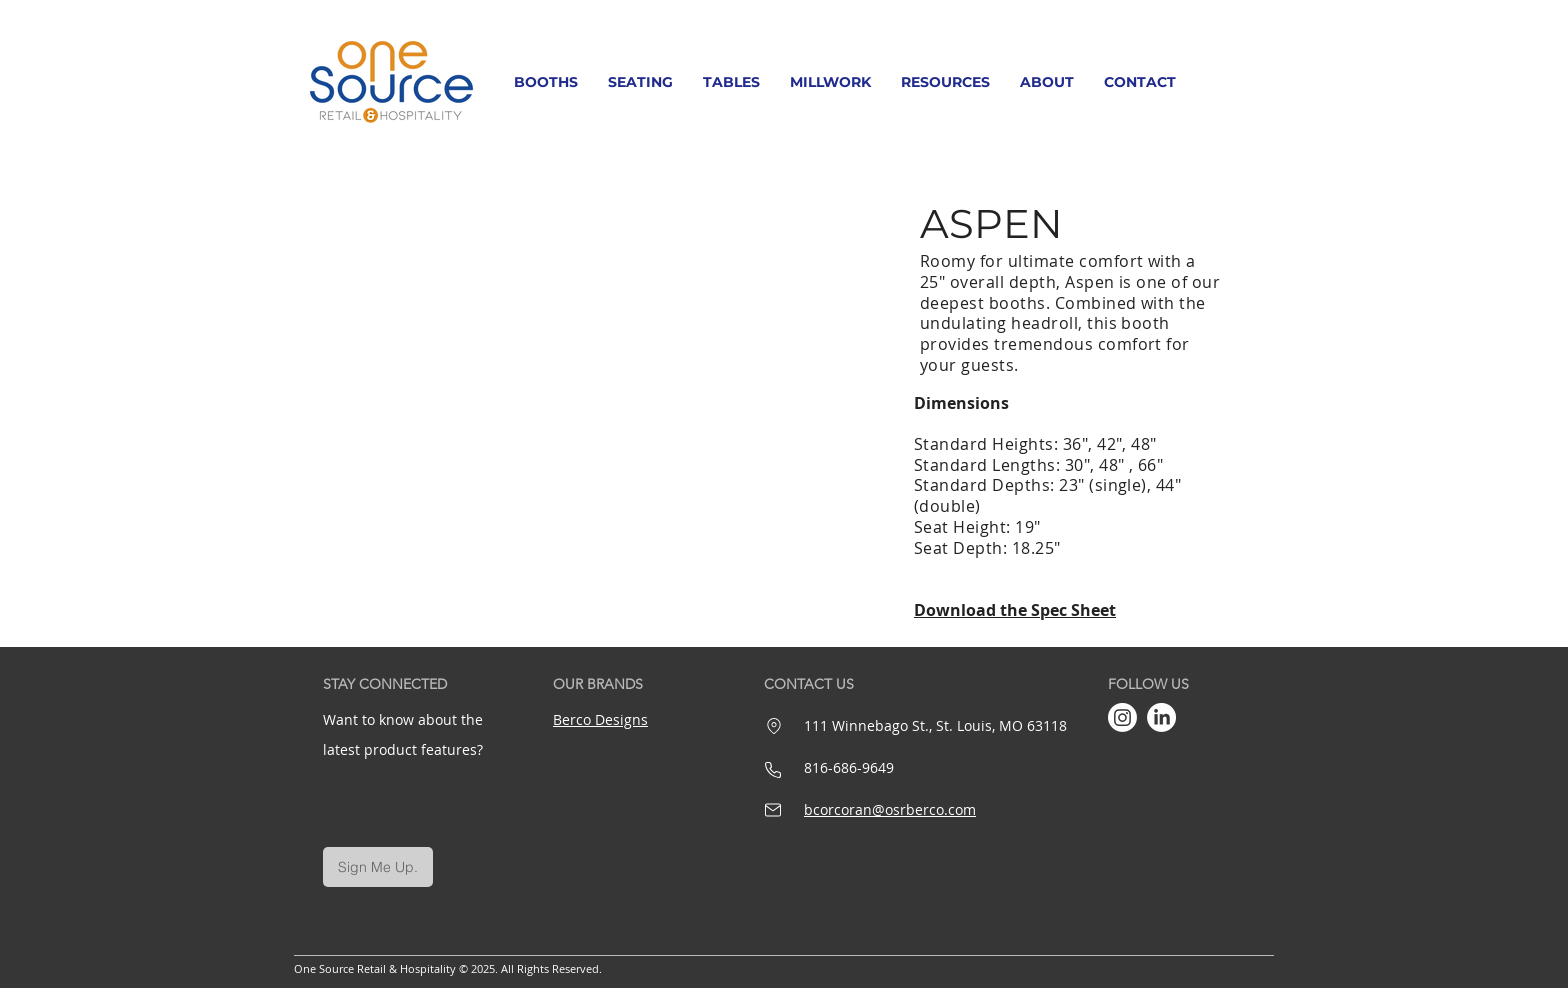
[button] (546, 82)
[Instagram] (1122, 717)
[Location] (773, 726)
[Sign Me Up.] (378, 867)
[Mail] (773, 810)
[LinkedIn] (1161, 717)
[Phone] (773, 770)
